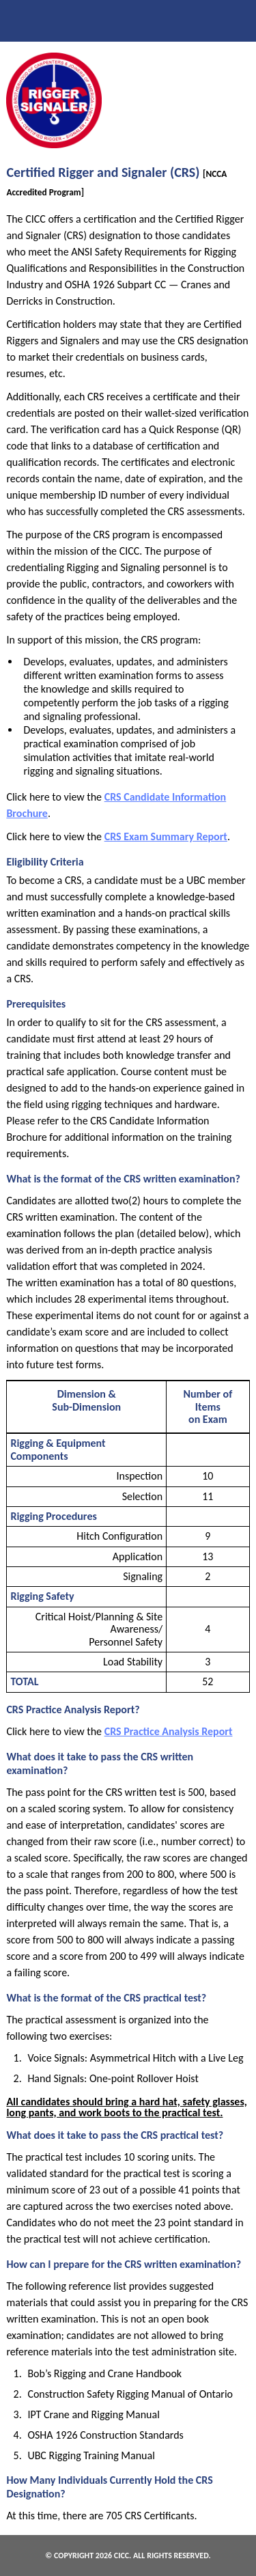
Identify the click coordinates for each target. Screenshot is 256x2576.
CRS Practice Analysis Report (168, 1731)
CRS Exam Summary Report (165, 836)
